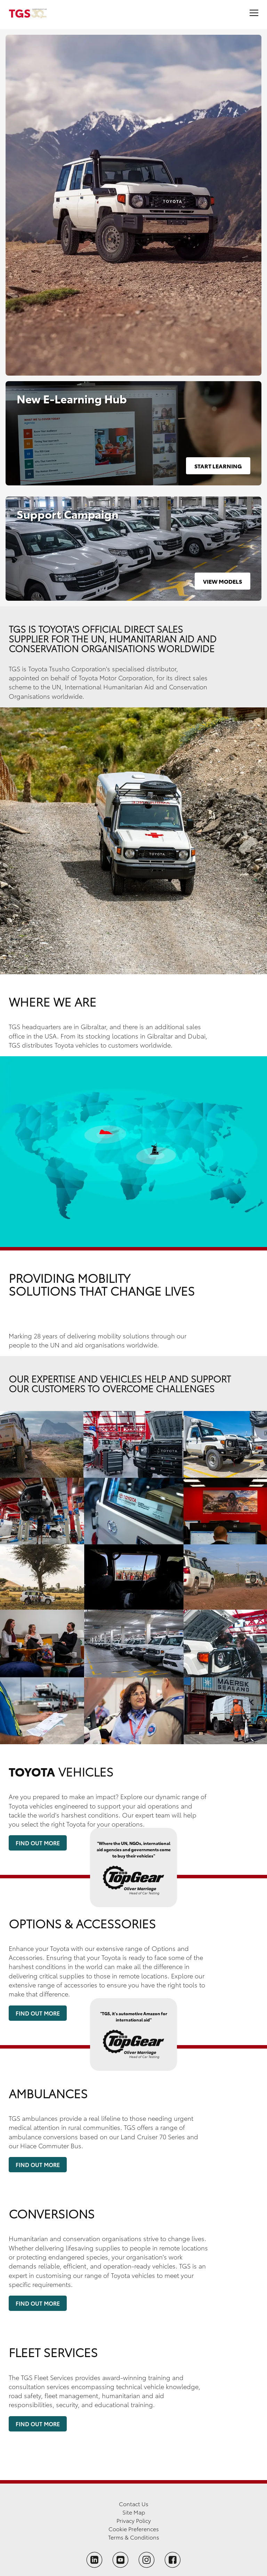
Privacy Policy (133, 2520)
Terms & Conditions (133, 2537)
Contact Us (133, 2504)
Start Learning (218, 466)
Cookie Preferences (133, 2529)
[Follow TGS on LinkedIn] (94, 2559)
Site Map (133, 2512)
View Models (222, 581)
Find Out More (38, 1843)
